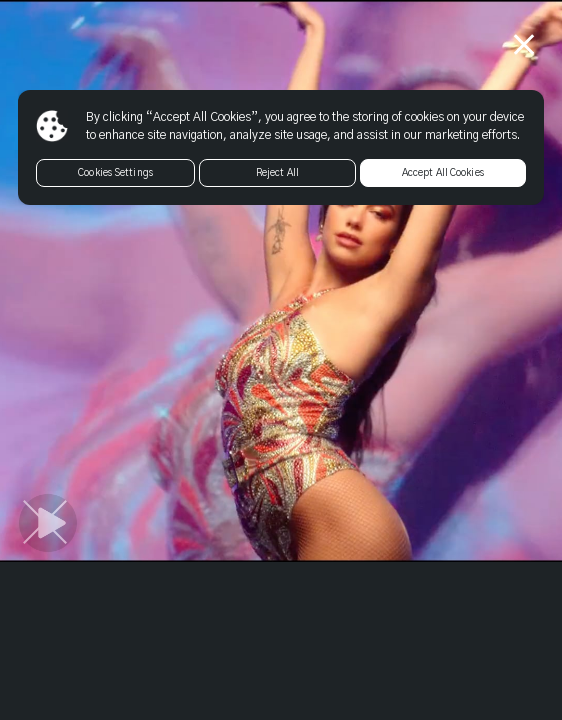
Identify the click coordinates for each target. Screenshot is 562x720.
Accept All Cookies (443, 173)
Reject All (277, 173)
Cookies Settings (115, 173)
